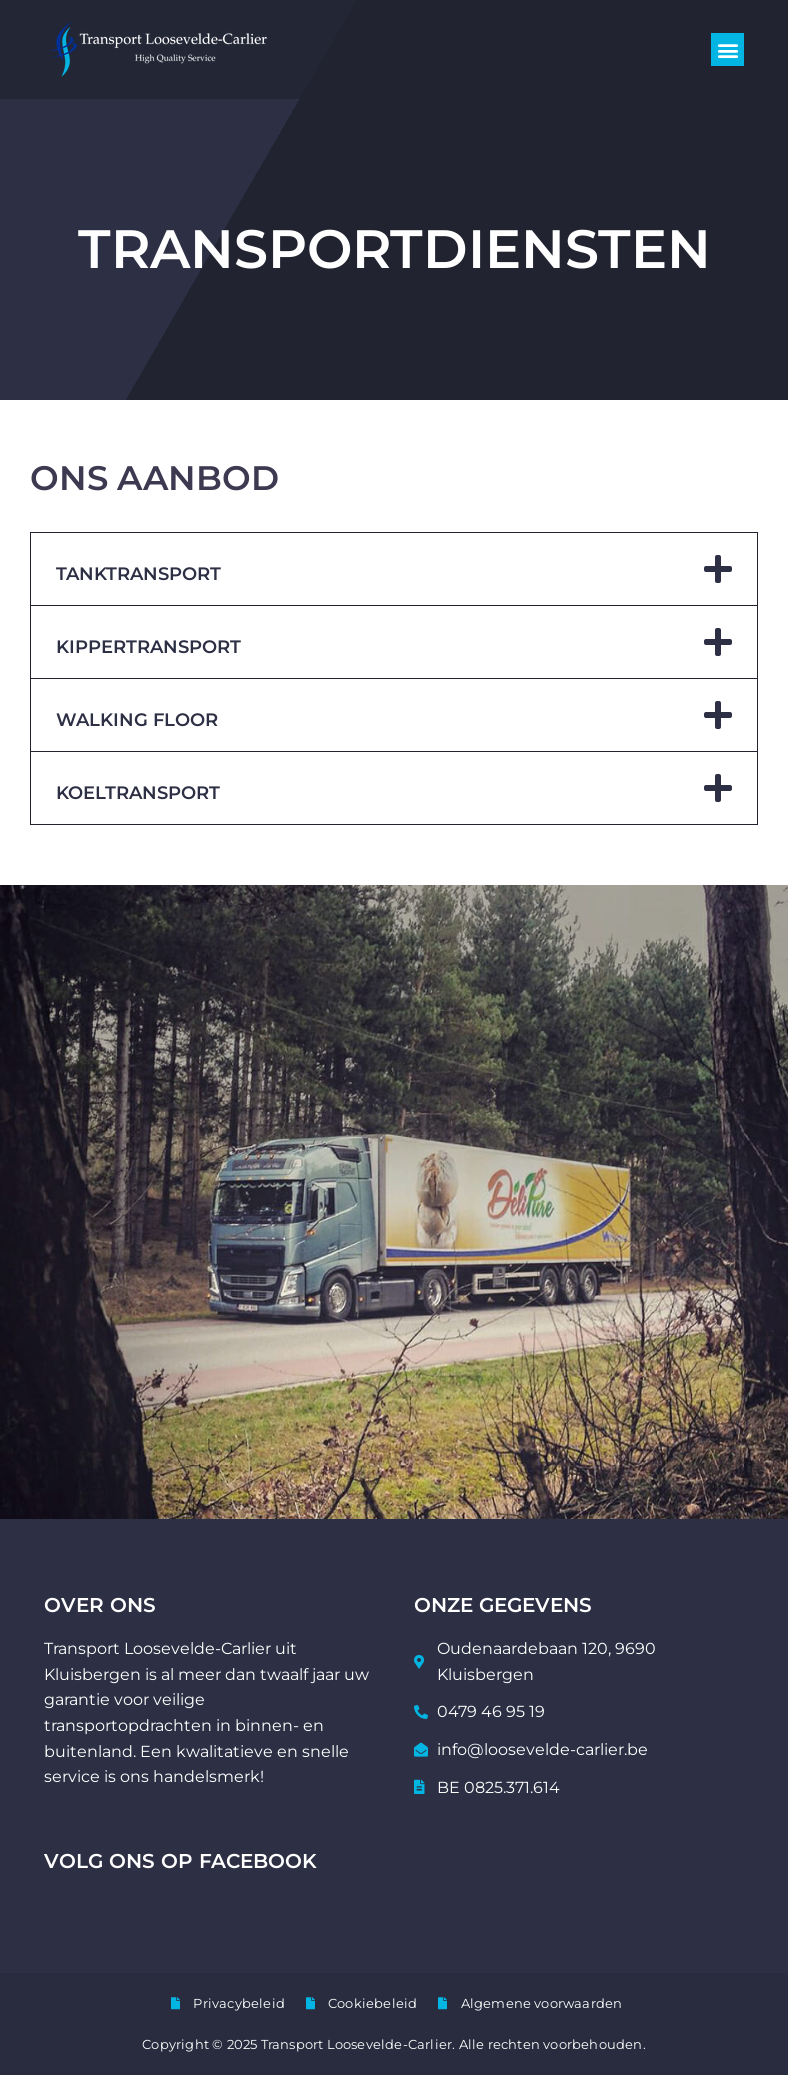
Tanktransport (138, 574)
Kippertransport (148, 647)
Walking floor (137, 720)
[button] (727, 49)
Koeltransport (138, 793)
